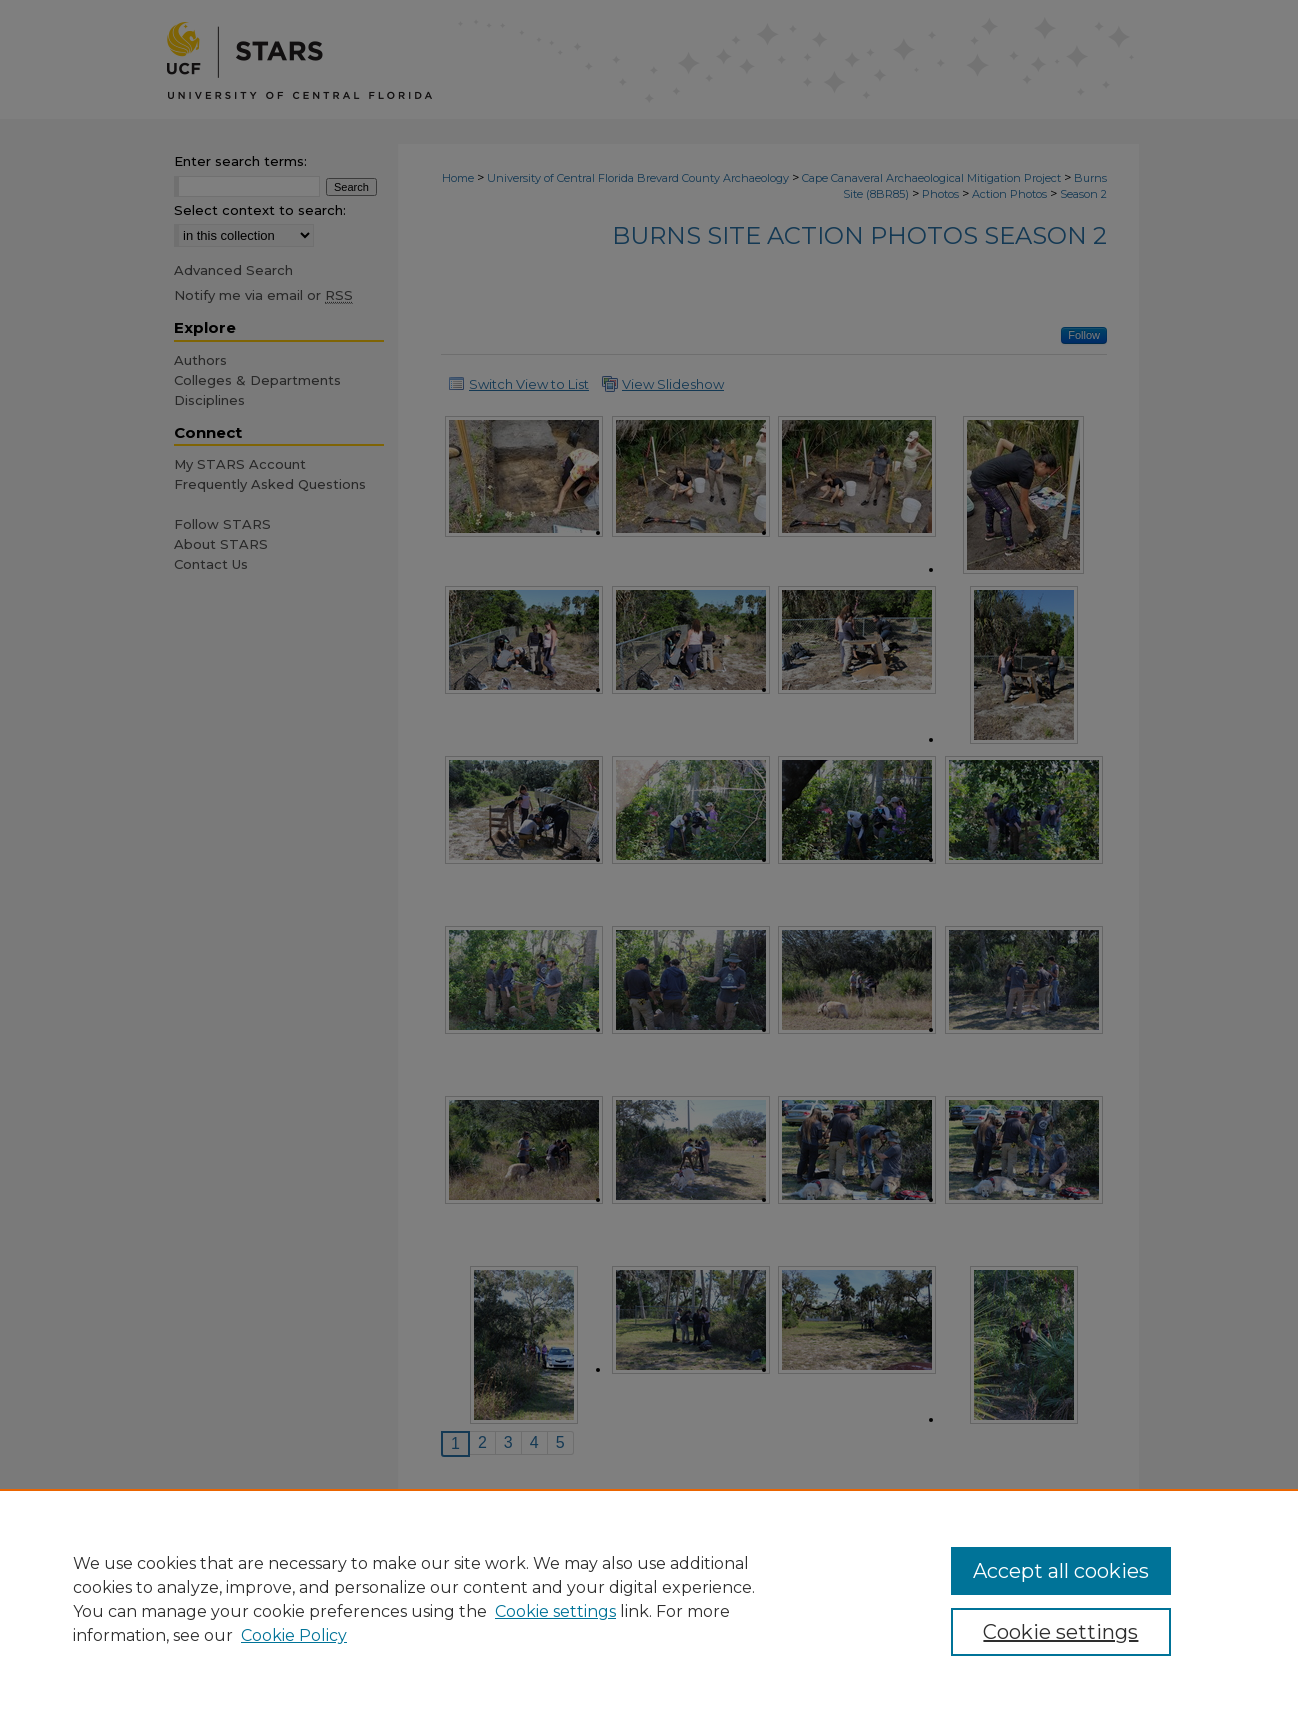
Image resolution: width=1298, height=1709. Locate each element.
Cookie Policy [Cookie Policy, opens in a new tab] (294, 1635)
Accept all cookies (1061, 1571)
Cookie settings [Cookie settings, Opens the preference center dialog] (1060, 1632)
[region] (649, 1599)
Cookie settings (555, 1611)
